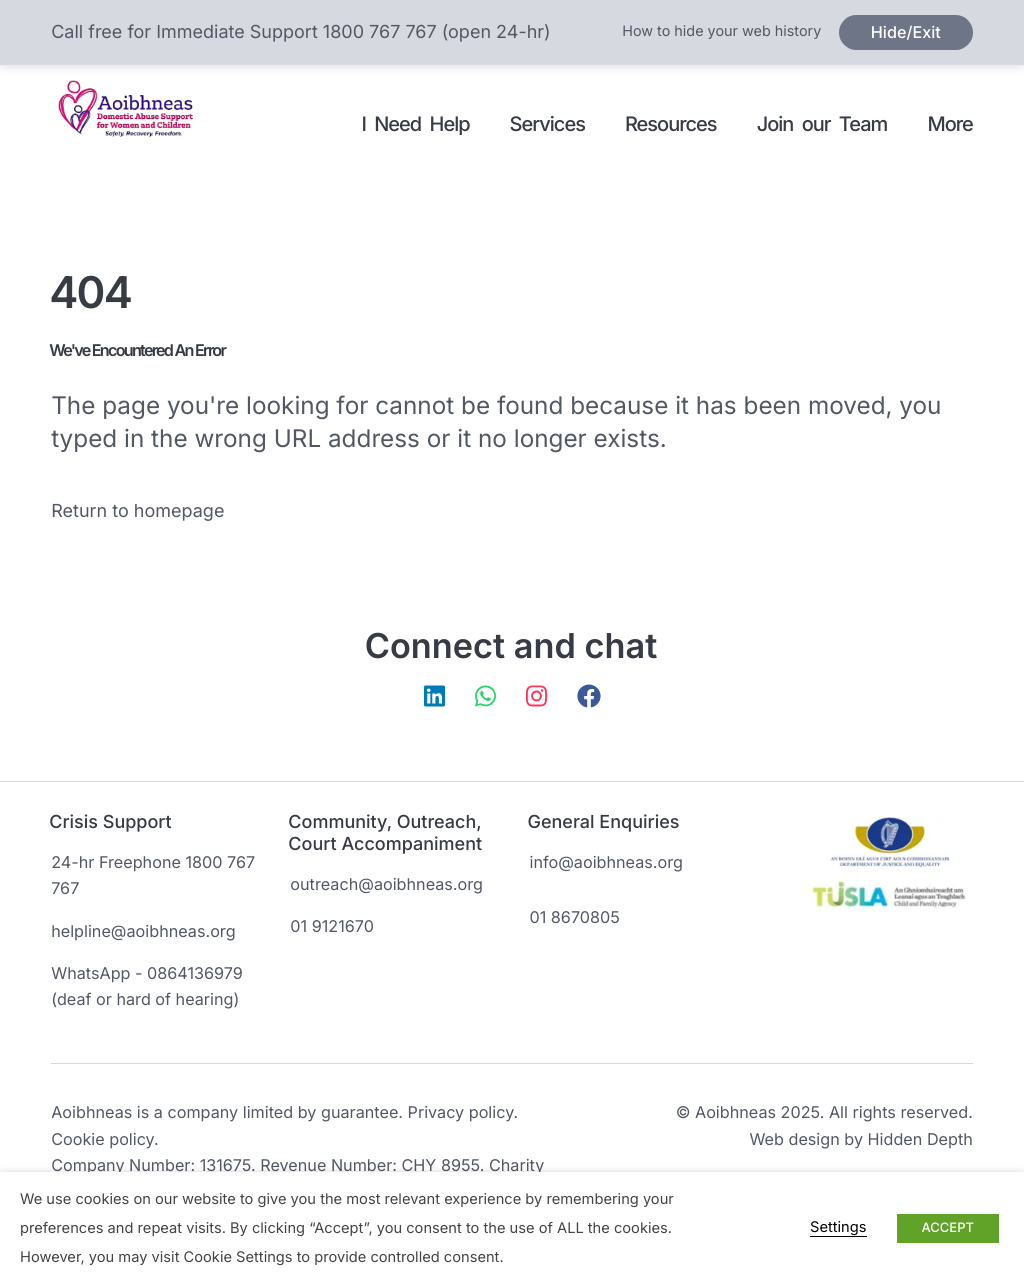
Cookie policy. (104, 1139)
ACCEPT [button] (948, 1228)
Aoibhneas (132, 126)
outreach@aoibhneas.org (386, 884)
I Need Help (415, 124)
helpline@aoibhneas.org (143, 931)
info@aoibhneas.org (606, 862)
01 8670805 (575, 917)
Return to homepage (137, 511)
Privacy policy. (463, 1112)
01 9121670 (332, 926)
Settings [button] (838, 1227)
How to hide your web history (721, 31)
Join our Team (822, 124)
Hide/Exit (906, 32)
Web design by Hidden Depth (860, 1139)
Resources (671, 124)
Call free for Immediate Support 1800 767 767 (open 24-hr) (300, 32)
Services (547, 124)
